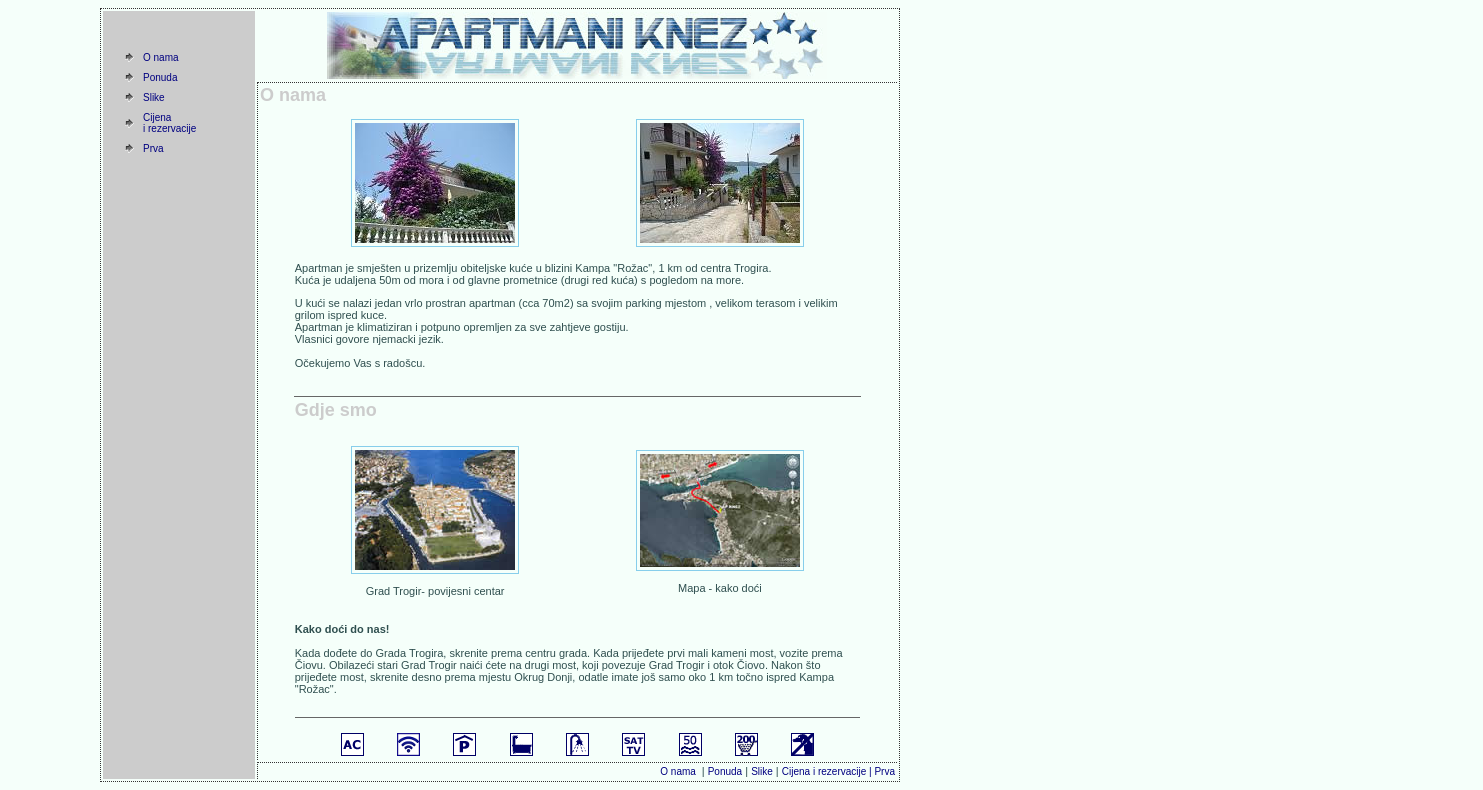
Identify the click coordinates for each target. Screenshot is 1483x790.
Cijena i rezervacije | (828, 771)
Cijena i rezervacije (169, 123)
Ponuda (160, 77)
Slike (154, 97)
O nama (161, 57)
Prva (153, 148)
